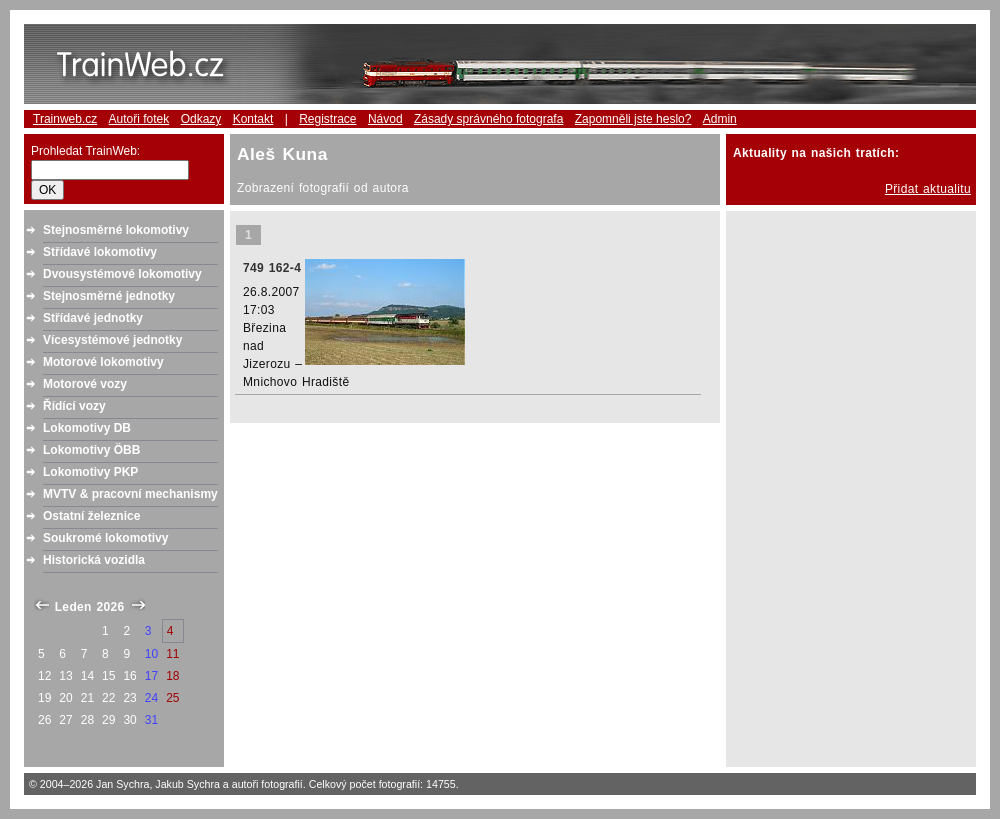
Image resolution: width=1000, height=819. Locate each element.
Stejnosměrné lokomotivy (116, 230)
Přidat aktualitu (928, 189)
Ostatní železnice (91, 516)
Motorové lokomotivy (103, 362)
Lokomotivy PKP (90, 472)
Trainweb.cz (65, 119)
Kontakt (253, 119)
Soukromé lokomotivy (105, 538)
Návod (385, 119)
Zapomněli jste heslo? (633, 119)
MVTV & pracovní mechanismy (130, 494)
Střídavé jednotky (93, 318)
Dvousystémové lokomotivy (122, 274)
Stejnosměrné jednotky (109, 296)
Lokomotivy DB (87, 428)
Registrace (327, 119)
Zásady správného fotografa (488, 119)
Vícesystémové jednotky (112, 340)
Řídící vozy (74, 406)
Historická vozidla (94, 560)
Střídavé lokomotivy (100, 252)
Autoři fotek (139, 119)
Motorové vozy (85, 384)
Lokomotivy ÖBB (91, 450)
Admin (720, 119)
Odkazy (201, 119)
